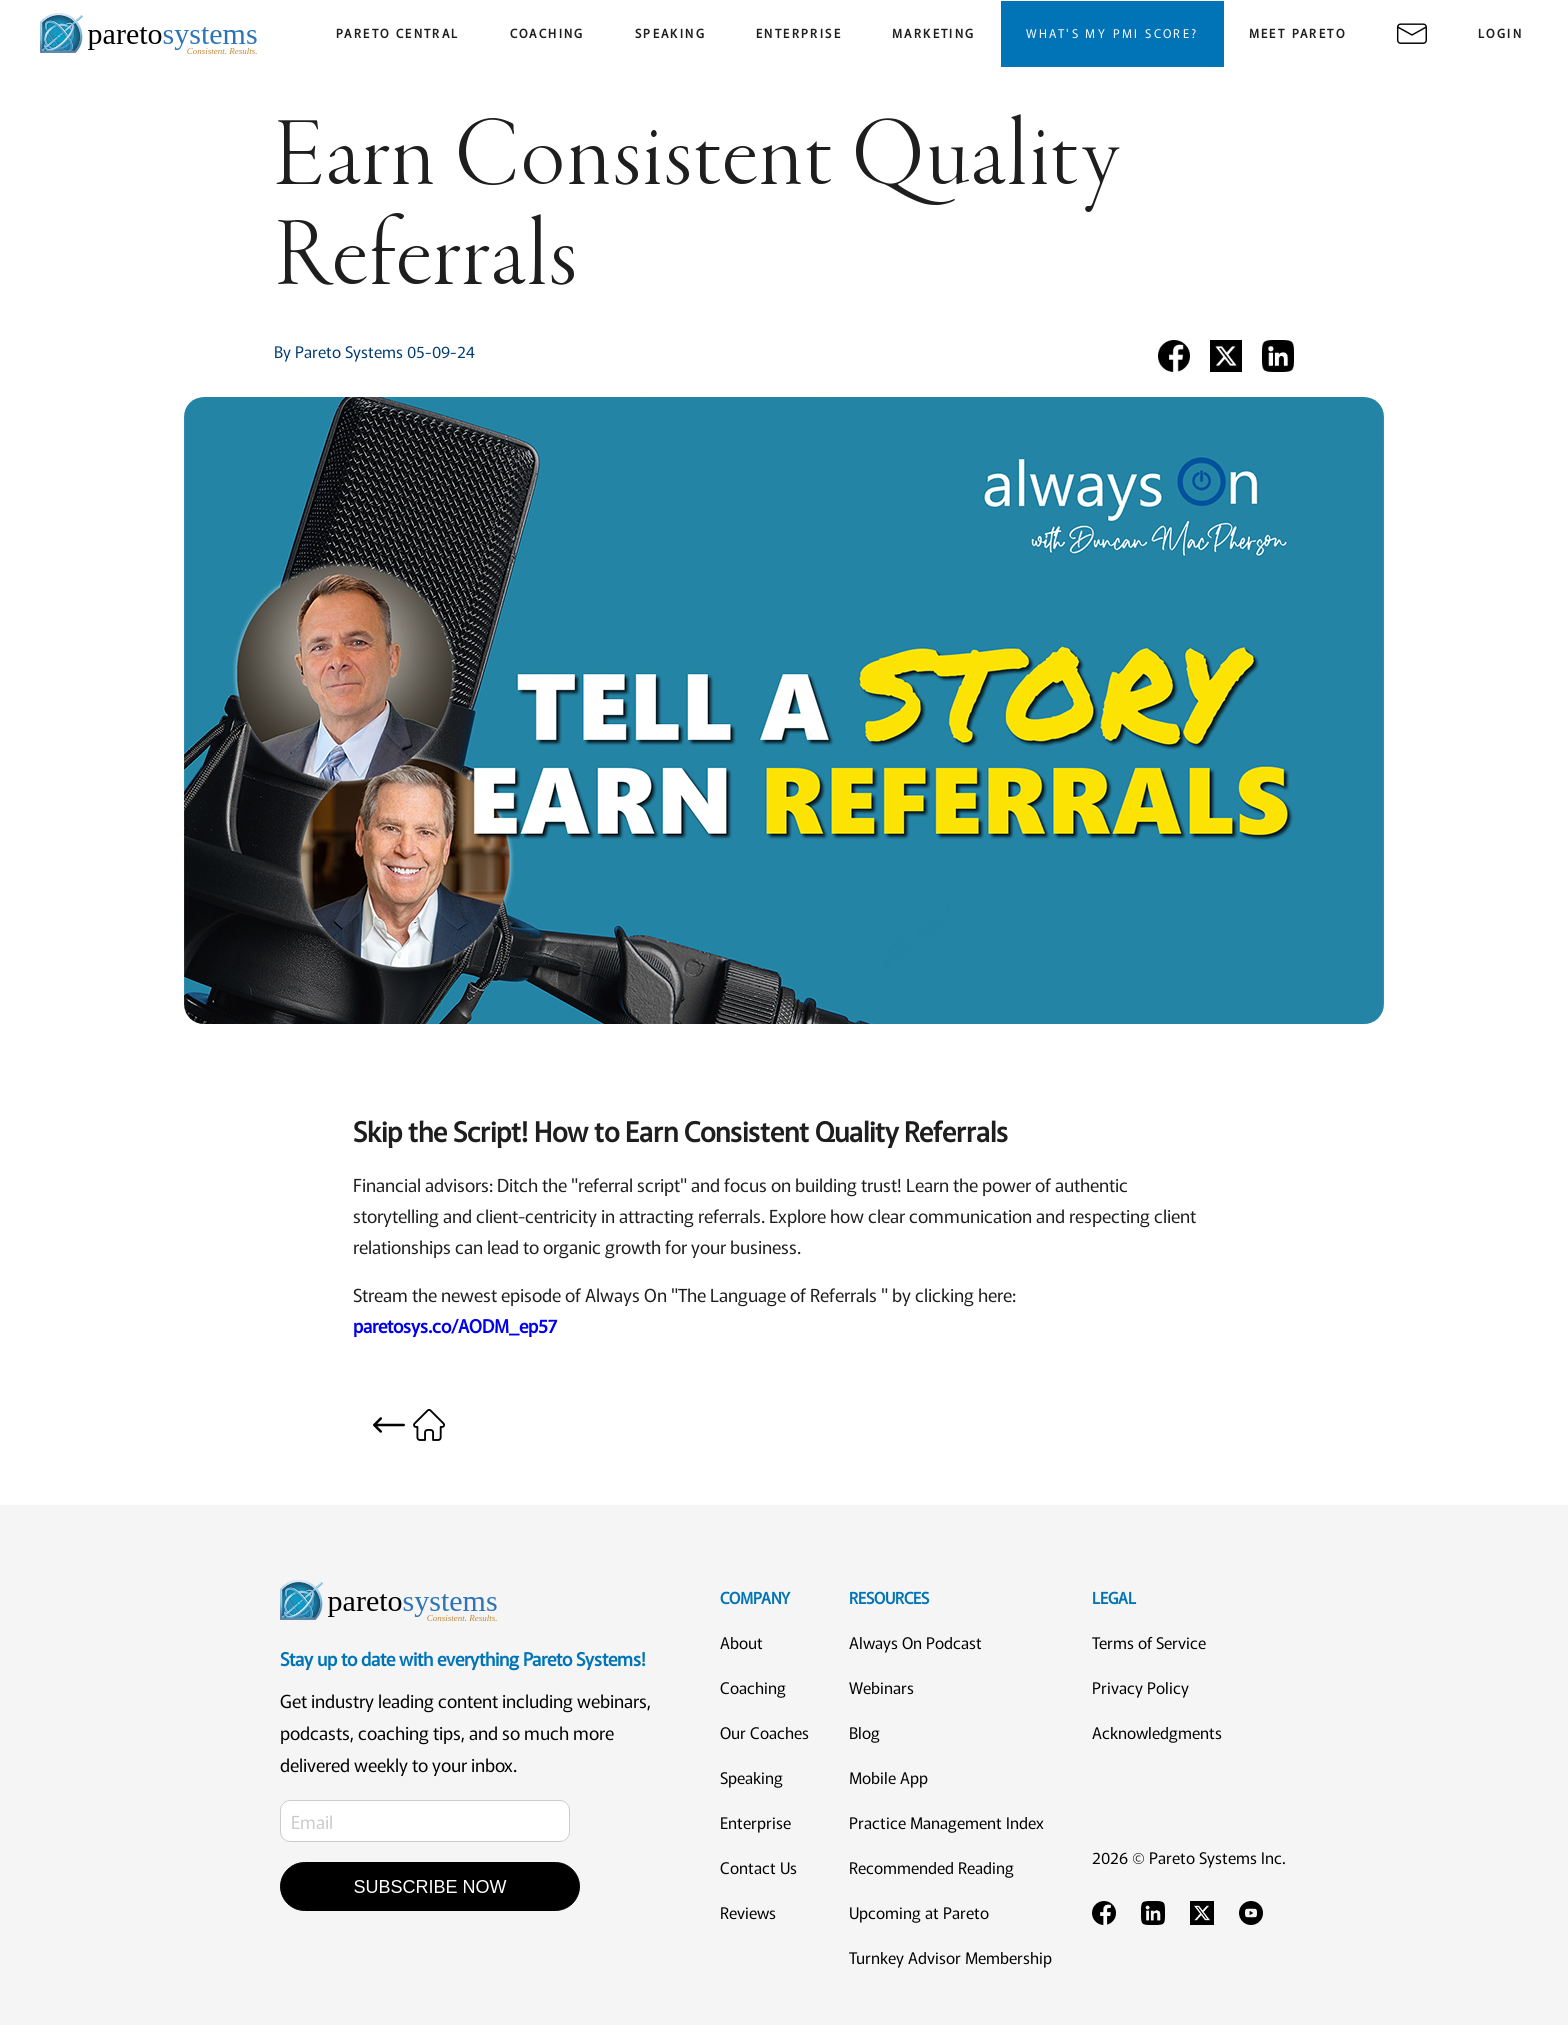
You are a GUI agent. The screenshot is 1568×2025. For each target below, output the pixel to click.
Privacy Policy (1140, 1687)
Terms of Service (1149, 1642)
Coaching (753, 1687)
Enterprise (755, 1822)
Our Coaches (764, 1732)
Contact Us (758, 1867)
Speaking (751, 1777)
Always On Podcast (915, 1642)
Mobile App (888, 1777)
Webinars (881, 1687)
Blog (864, 1732)
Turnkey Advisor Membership (950, 1957)
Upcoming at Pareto (919, 1912)
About (741, 1642)
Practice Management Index (946, 1822)
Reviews (748, 1912)
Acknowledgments (1157, 1732)
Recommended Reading (931, 1867)
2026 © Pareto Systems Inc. (1189, 1857)
